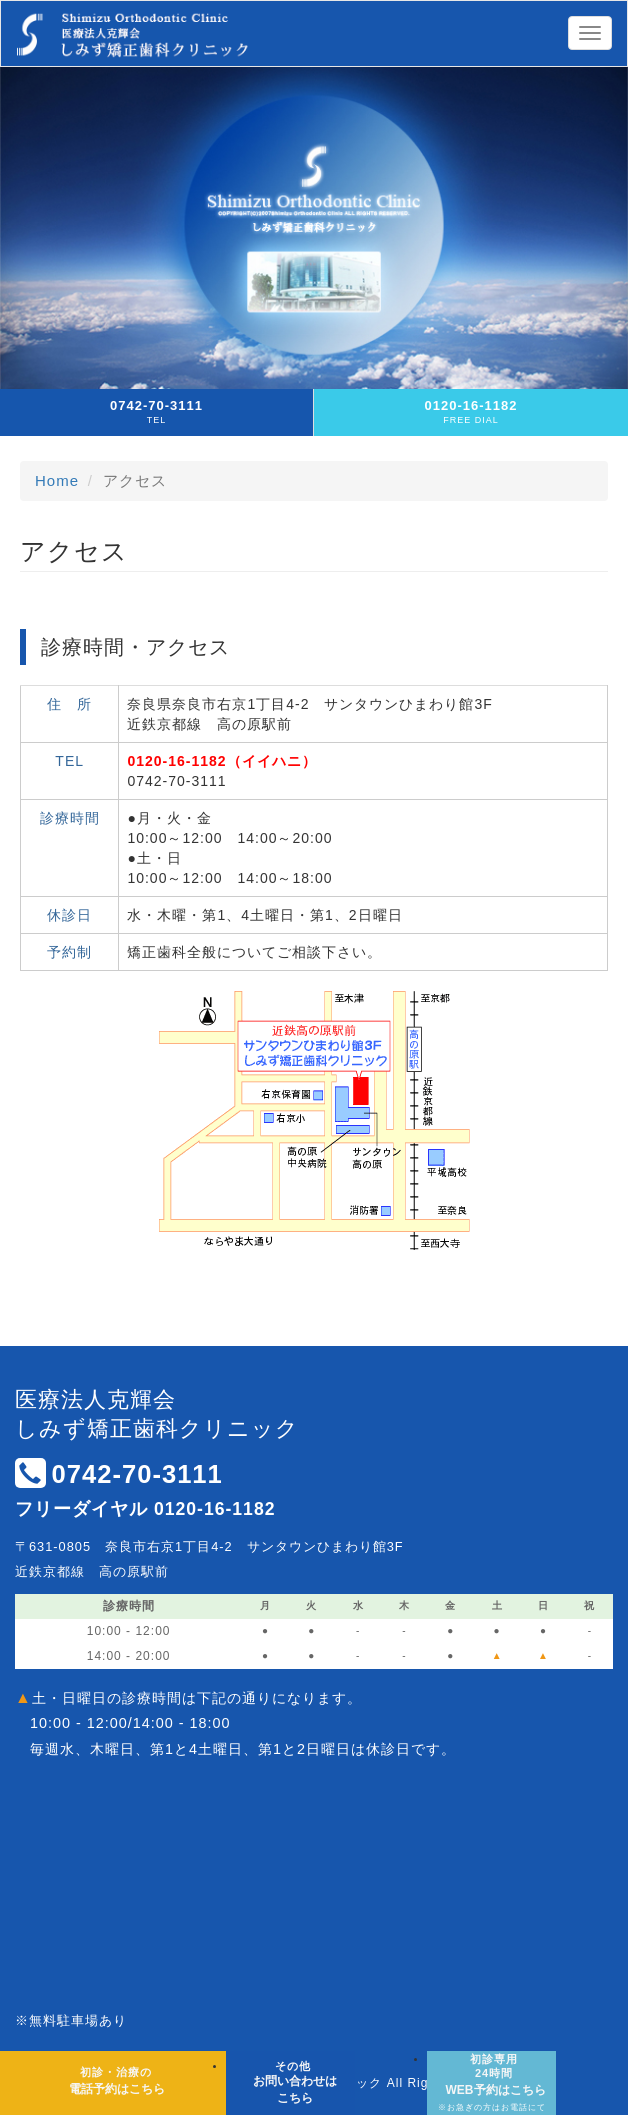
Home (57, 480)
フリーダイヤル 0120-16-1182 (145, 1509)
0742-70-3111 (136, 1474)
